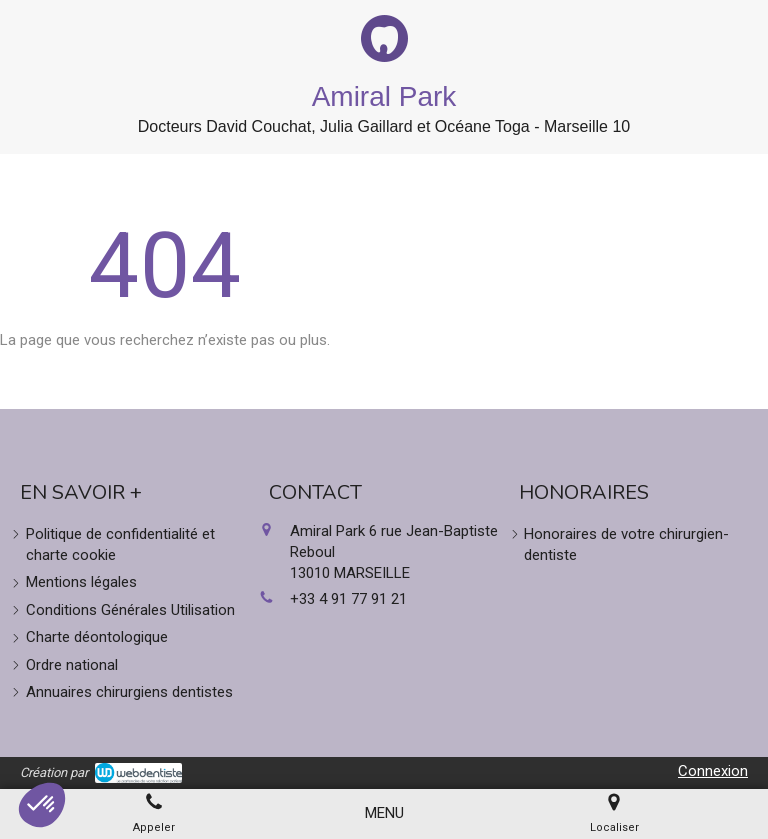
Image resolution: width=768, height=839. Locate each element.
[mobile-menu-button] (384, 813)
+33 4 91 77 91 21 (348, 599)
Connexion (713, 771)
